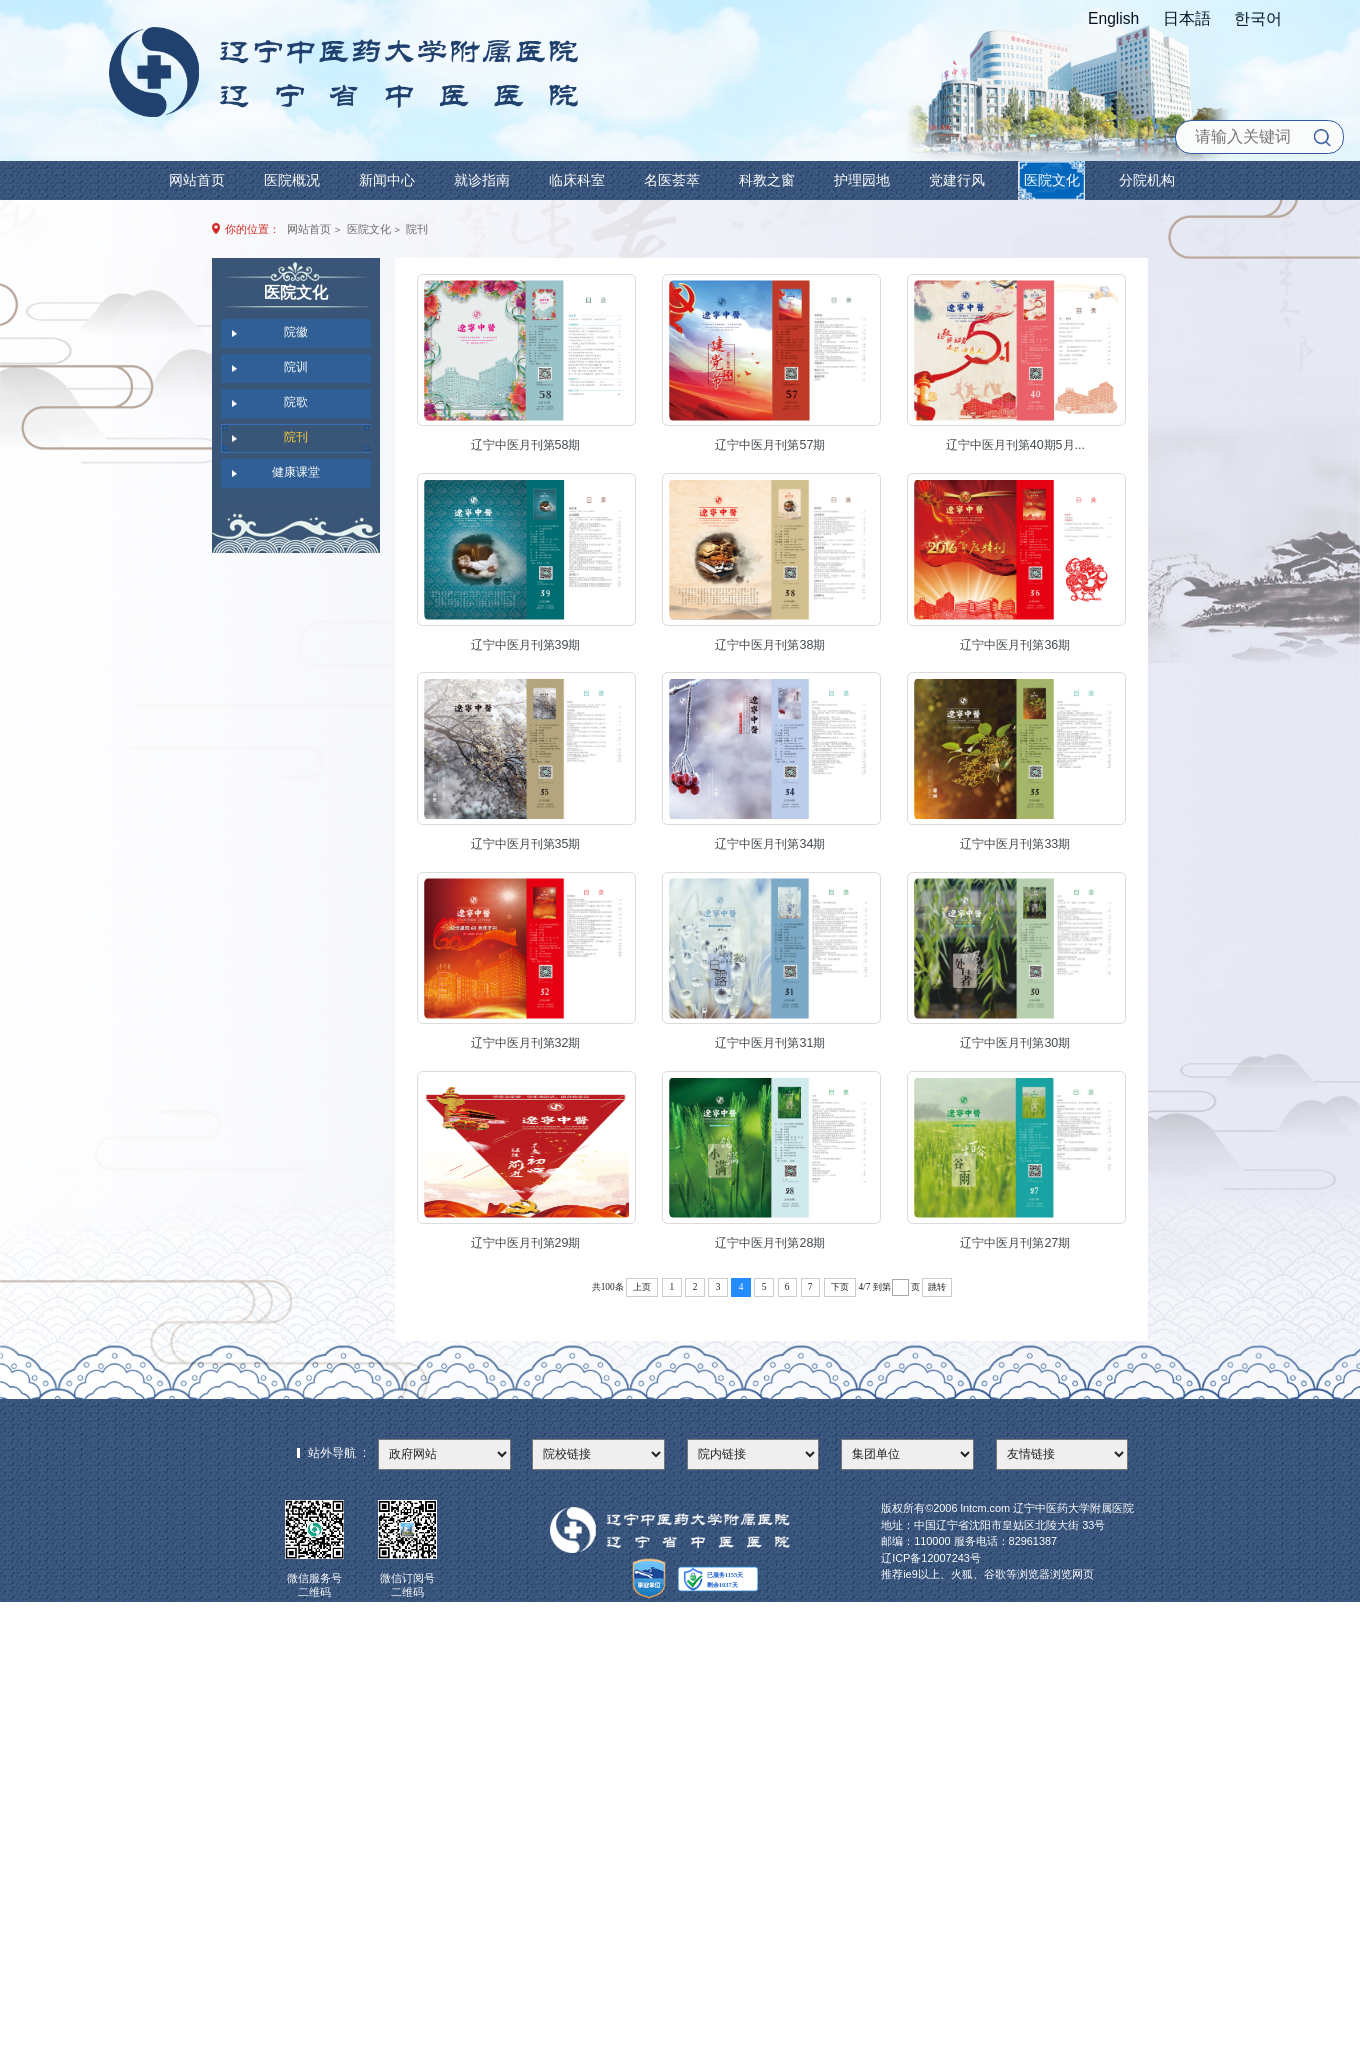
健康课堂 (296, 472)
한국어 (1258, 19)
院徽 (296, 332)
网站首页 (309, 229)
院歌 (296, 402)
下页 (840, 1287)
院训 (296, 367)
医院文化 (369, 229)
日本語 (1187, 19)
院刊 (417, 229)
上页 (642, 1287)
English (1113, 19)
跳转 (937, 1287)
